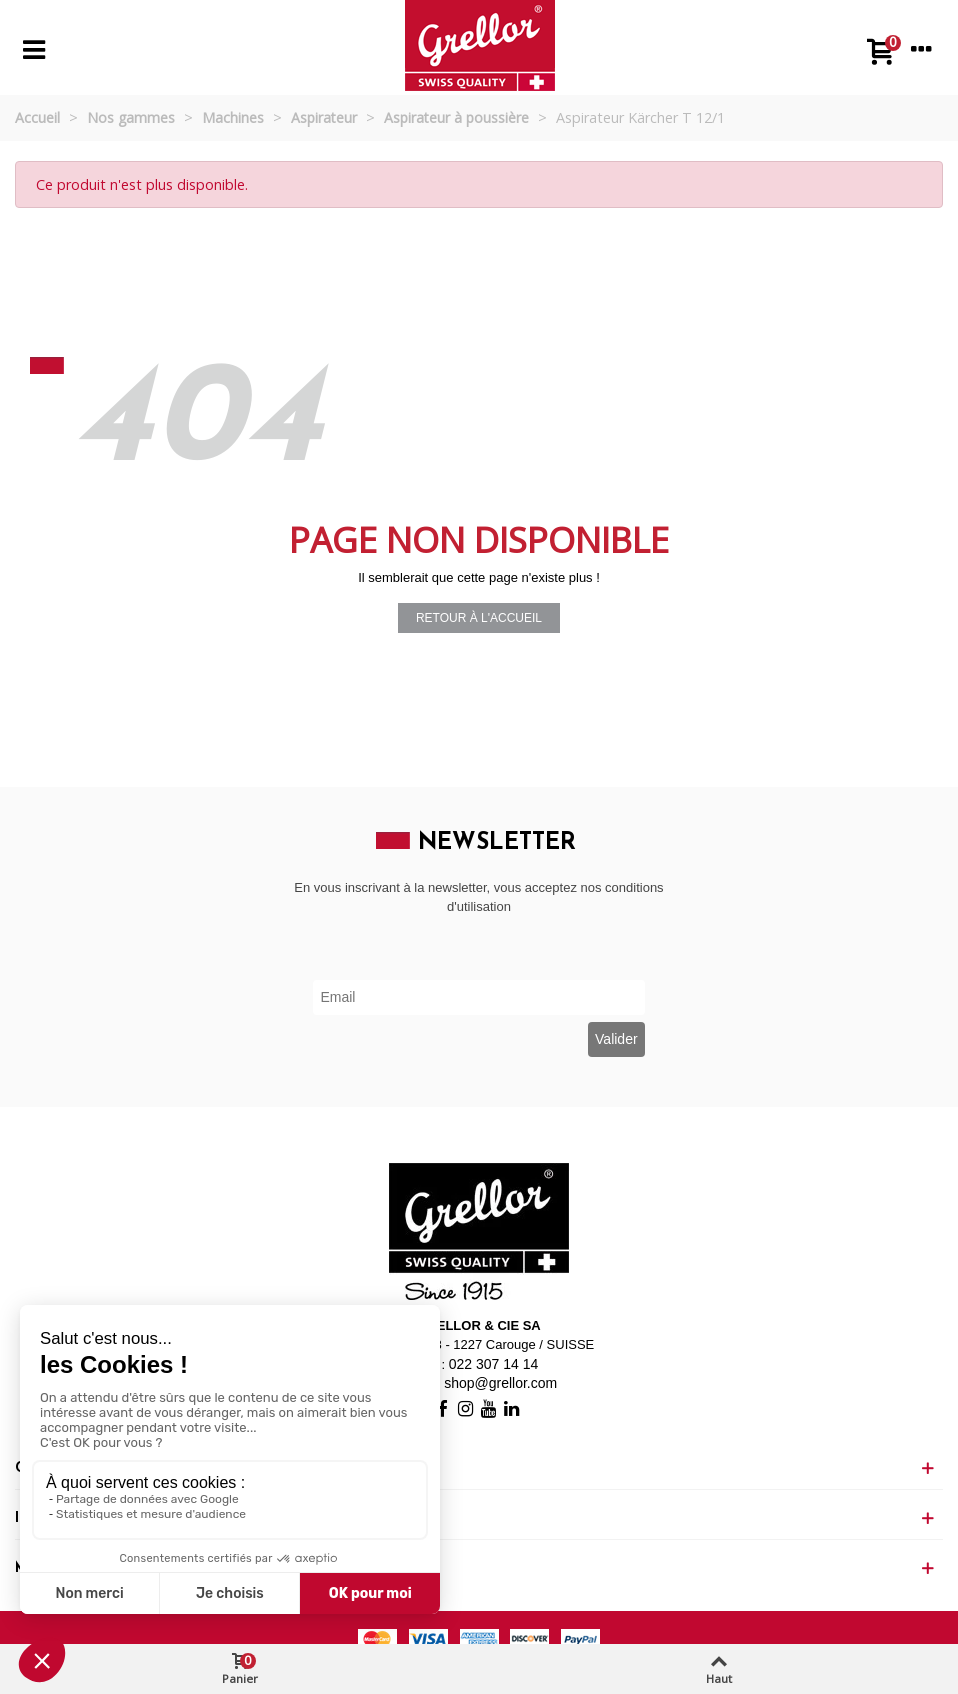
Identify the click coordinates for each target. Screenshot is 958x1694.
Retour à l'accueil (479, 618)
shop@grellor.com (500, 1383)
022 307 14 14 (494, 1364)
